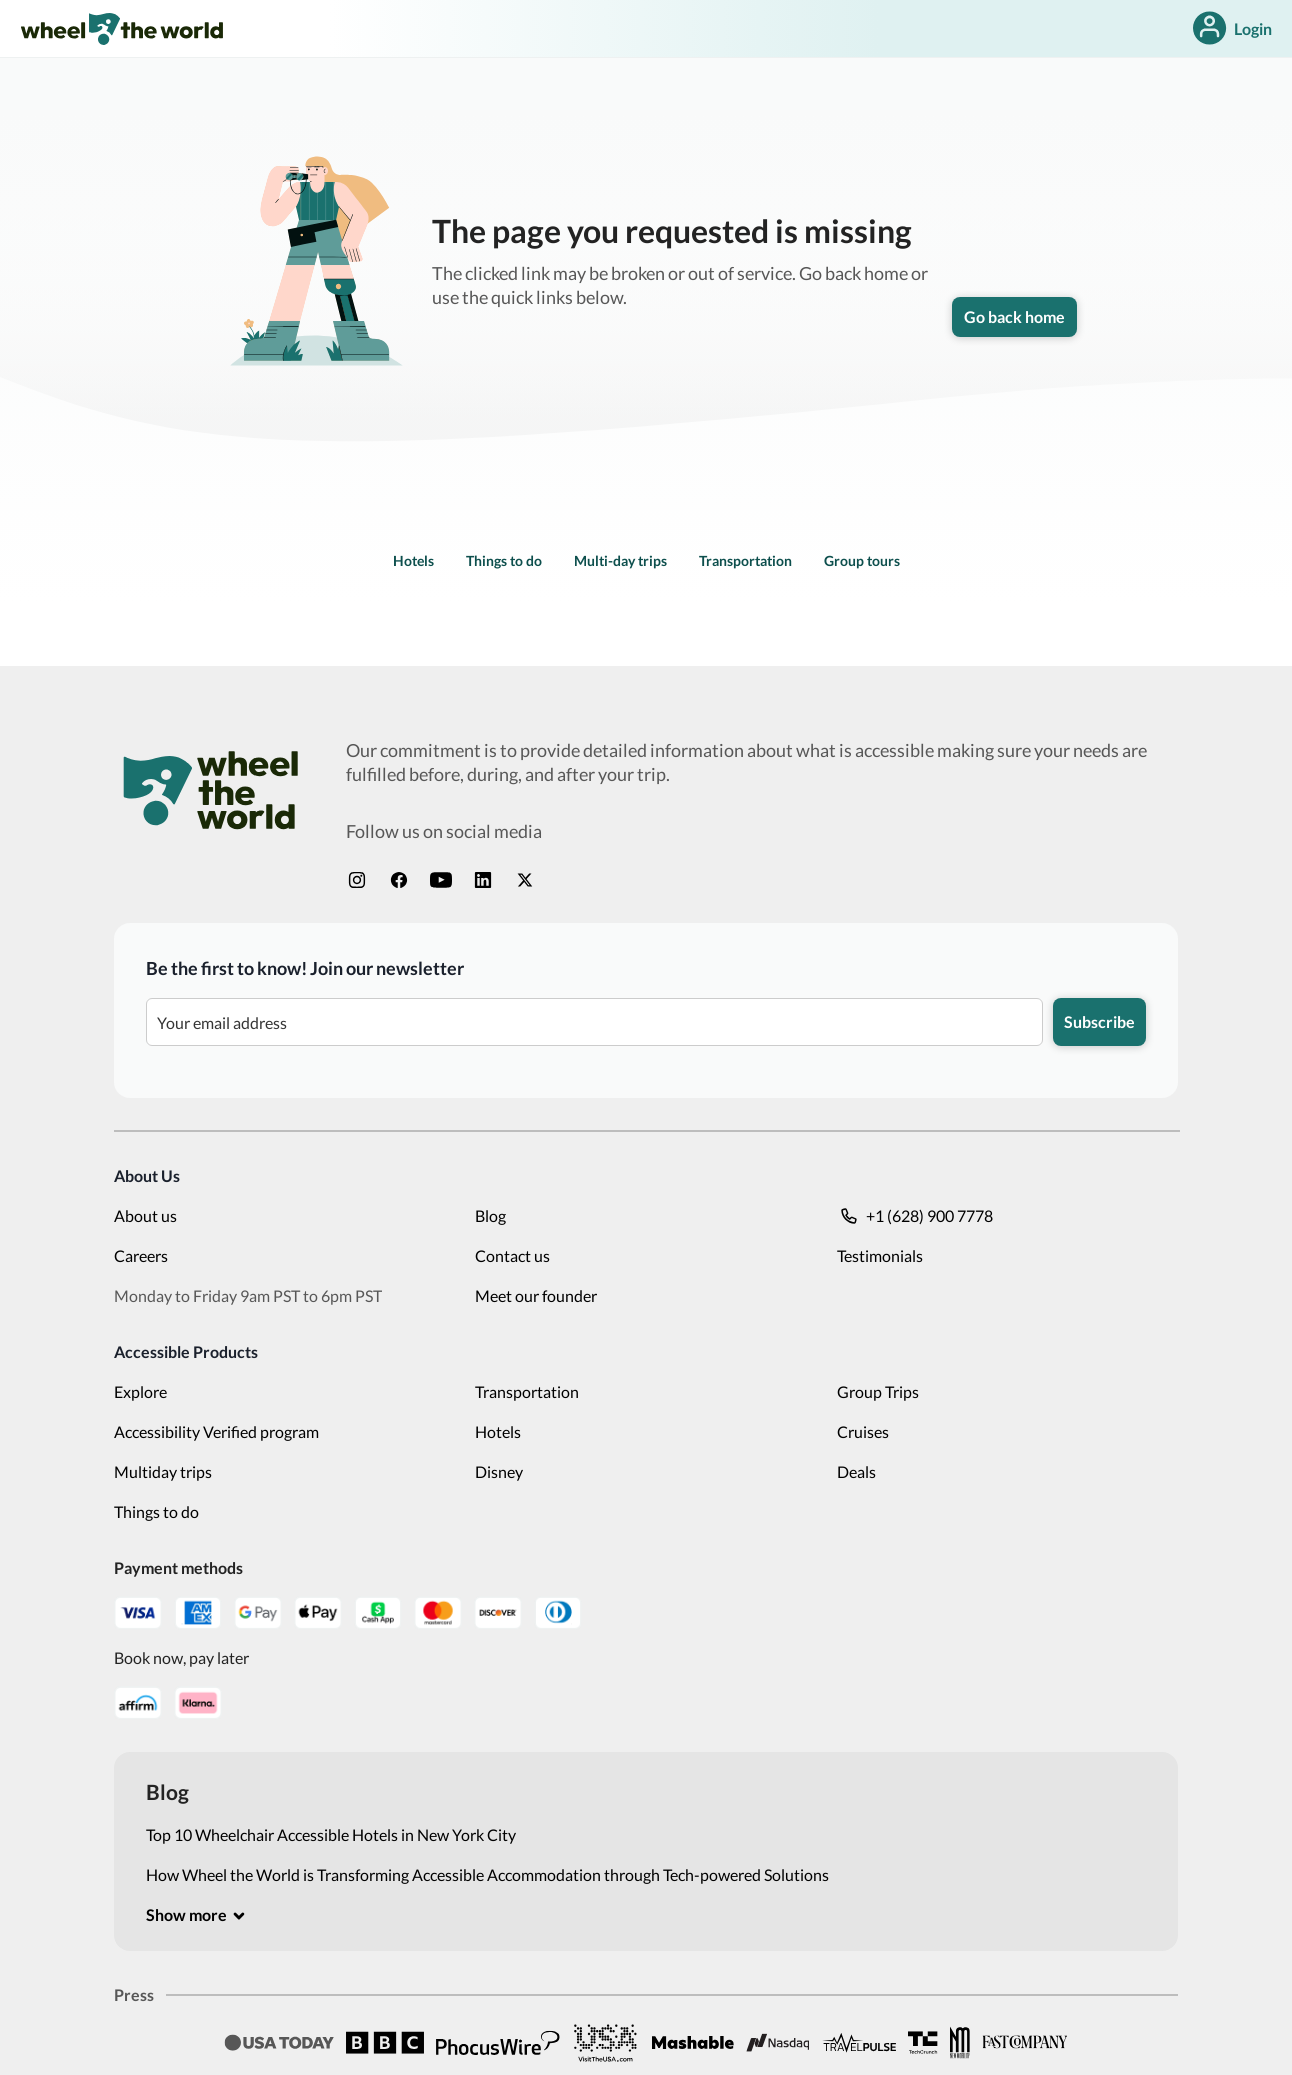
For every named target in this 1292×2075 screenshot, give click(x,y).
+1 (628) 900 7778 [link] (915, 1216)
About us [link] (145, 1215)
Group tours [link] (862, 560)
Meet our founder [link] (536, 1295)
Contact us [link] (512, 1255)
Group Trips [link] (878, 1391)
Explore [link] (140, 1391)
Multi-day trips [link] (620, 560)
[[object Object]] (196, 1915)
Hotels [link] (413, 560)
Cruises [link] (863, 1431)
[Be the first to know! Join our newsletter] (594, 1022)
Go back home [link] (1014, 316)
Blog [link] (490, 1215)
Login (1230, 28)
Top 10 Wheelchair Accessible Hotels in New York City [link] (331, 1834)
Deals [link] (856, 1471)
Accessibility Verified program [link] (216, 1431)
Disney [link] (499, 1471)
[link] (121, 28)
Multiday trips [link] (163, 1471)
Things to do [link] (504, 560)
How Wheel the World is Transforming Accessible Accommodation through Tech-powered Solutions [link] (487, 1874)
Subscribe (1099, 1021)
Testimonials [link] (880, 1255)
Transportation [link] (745, 560)
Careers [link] (141, 1255)
